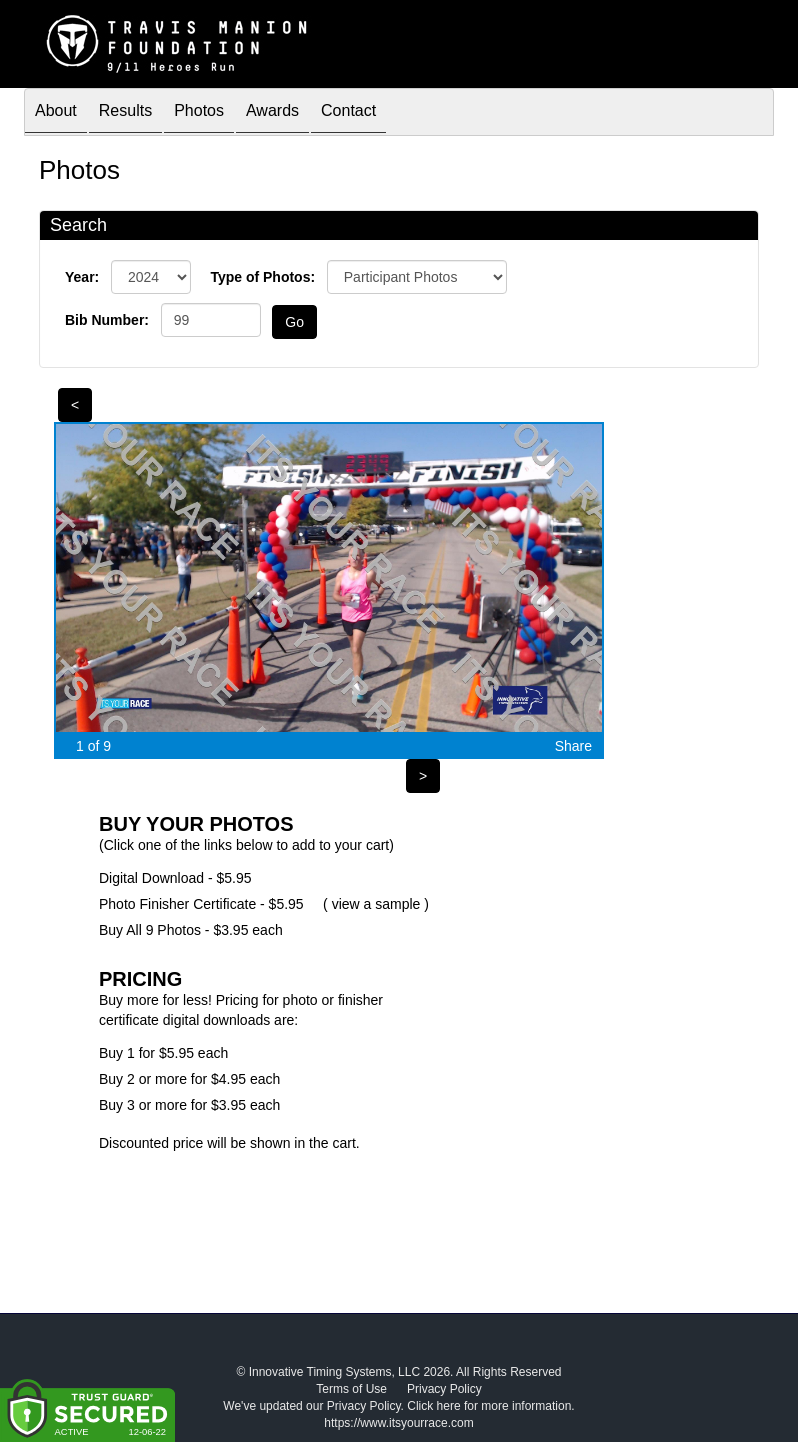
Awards (272, 113)
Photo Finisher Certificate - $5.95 (201, 904)
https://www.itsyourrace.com (398, 1423)
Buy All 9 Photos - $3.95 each (191, 930)
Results (125, 113)
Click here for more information (489, 1406)
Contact (348, 113)
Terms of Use (351, 1389)
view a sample (376, 904)
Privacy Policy (444, 1389)
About (56, 113)
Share (573, 746)
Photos (199, 113)
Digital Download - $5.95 (175, 878)
